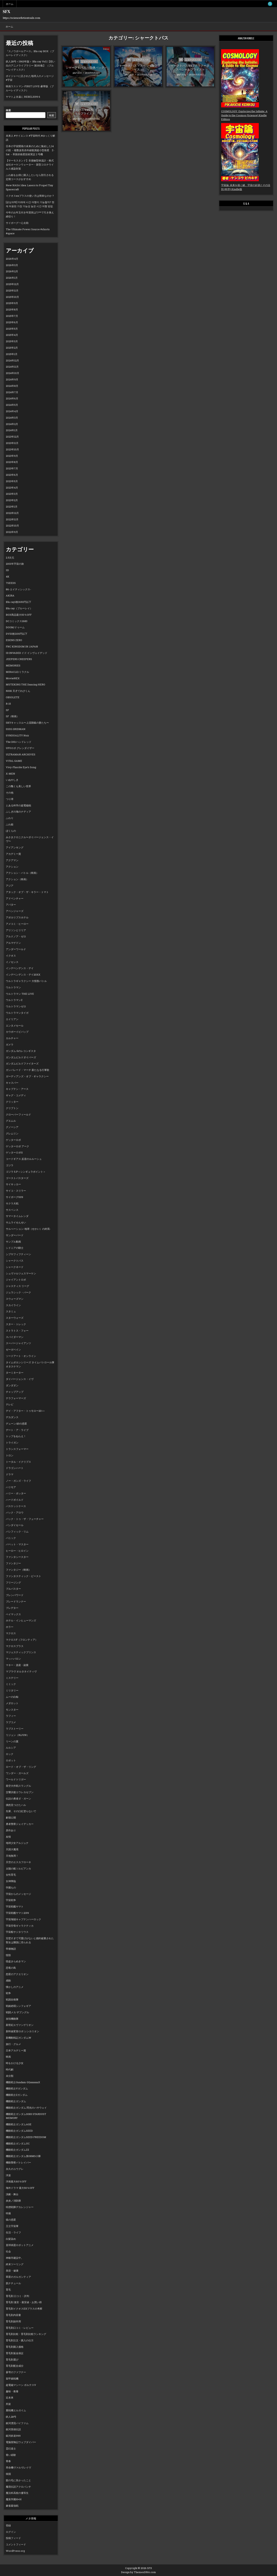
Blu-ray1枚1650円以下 (18, 602)
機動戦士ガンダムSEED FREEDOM (26, 2137)
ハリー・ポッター (16, 1493)
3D (7, 570)
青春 (8, 2461)
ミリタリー (12, 1690)
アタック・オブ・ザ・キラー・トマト (27, 892)
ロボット (11, 1760)
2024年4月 (12, 411)
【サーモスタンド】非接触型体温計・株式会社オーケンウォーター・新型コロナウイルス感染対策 (30, 164)
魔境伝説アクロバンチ (18, 2486)
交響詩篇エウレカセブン (20, 1792)
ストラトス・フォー (17, 1330)
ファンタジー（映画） (18, 1569)
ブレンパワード (14, 1595)
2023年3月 (12, 494)
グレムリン (12, 1133)
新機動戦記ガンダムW (18, 2037)
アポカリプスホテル (17, 917)
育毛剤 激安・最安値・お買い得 (24, 2302)
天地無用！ (12, 1855)
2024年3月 (12, 417)
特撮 (8, 2213)
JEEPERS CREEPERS (19, 659)
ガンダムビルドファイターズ (22, 1063)
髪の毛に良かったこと (18, 2480)
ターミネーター (14, 1372)
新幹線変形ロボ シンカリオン (22, 2031)
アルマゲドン (13, 943)
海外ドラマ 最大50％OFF (20, 2188)
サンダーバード (14, 1235)
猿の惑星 (11, 2219)
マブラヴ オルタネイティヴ (21, 1671)
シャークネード (14, 1267)
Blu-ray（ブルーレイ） (19, 608)
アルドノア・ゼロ (16, 936)
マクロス (11, 1633)
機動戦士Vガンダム (17, 2088)
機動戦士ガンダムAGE (18, 2124)
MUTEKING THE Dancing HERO (25, 684)
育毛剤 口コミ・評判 (17, 2296)
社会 (8, 2251)
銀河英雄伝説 (13, 2429)
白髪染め (11, 2239)
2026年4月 (12, 258)
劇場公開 (11, 1817)
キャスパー (12, 1082)
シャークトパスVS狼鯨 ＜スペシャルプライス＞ (86, 111)
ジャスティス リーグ (17, 1286)
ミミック (11, 1684)
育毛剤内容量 (13, 2315)
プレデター (12, 1608)
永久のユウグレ (14, 2169)
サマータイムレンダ (17, 1216)
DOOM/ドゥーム (15, 627)
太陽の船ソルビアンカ (18, 1868)
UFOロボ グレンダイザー (20, 748)
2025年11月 (12, 290)
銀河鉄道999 (13, 2435)
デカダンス (12, 1417)
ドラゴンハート (14, 1468)
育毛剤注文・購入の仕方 (20, 2340)
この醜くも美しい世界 (18, 786)
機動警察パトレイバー (18, 2162)
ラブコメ (11, 1722)
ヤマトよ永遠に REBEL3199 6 (23, 96)
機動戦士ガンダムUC (18, 2143)
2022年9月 (12, 532)
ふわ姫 (9, 824)
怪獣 (8, 1955)
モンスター (12, 1709)
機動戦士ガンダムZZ (17, 2149)
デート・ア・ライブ (17, 1430)
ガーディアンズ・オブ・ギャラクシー (27, 1076)
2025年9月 (12, 303)
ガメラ (9, 1044)
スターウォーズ (14, 1317)
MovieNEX (13, 678)
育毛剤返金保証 (14, 2353)
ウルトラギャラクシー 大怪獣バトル (26, 981)
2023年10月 (12, 449)
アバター (11, 904)
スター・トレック (16, 1324)
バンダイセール (14, 1525)
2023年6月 (12, 475)
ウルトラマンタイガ (17, 1012)
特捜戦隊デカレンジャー (20, 2207)
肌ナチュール (13, 2283)
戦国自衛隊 (12, 1999)
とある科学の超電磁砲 (18, 805)
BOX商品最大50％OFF (19, 614)
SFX (6, 11)
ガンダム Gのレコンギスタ (21, 1051)
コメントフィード (16, 2544)
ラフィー (11, 1716)
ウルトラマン (13, 987)
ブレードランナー (16, 1601)
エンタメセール (14, 1025)
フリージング (13, 1582)
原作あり (11, 1830)
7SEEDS (11, 583)
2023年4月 (12, 487)
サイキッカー (13, 1184)
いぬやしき (12, 780)
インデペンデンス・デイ (20, 968)
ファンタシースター (17, 1557)
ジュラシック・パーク (18, 1292)
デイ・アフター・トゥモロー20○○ (25, 1411)
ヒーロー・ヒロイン (17, 1550)
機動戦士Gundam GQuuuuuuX (23, 2082)
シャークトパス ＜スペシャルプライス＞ (138, 67)
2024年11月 (12, 366)
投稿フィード (13, 2538)
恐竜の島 (11, 1967)
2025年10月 (12, 297)
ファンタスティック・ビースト (23, 1576)
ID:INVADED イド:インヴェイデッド (26, 653)
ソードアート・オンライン (21, 1356)
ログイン (11, 2532)
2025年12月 (12, 284)
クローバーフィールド (18, 1114)
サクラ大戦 (12, 1203)
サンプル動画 (13, 1241)
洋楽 (8, 2175)
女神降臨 (11, 1881)
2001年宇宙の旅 (15, 563)
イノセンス (12, 962)
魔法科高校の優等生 (17, 2493)
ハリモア (11, 1487)
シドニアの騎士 (14, 1248)
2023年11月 (12, 443)
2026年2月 (12, 271)
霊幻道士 (11, 2448)
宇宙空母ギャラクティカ (20, 1925)
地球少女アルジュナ (17, 1843)
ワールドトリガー (16, 1779)
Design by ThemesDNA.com (138, 2572)
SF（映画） (12, 716)
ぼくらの (11, 831)
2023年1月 (11, 506)
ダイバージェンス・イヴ (20, 1379)
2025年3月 (12, 341)
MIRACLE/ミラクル (17, 672)
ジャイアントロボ (16, 1279)
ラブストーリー (14, 1728)
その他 (9, 792)
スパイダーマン (14, 1337)
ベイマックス (13, 1614)
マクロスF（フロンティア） (22, 1639)
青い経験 (11, 2455)
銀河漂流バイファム (17, 2423)
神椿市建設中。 (14, 2258)
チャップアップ (14, 1392)
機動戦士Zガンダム (17, 2095)
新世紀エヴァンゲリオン (20, 2025)
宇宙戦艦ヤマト (14, 1906)
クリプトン (12, 1108)
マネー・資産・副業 (17, 1665)
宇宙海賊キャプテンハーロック (23, 1919)
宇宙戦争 (11, 1900)
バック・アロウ (14, 1512)
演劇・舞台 (12, 2194)
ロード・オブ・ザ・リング (21, 1766)
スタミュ (11, 1311)
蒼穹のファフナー (16, 2372)
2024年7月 (12, 392)
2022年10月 (12, 525)
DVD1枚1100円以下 (16, 633)
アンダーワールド (16, 949)
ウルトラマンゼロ (16, 1006)
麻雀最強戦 (12, 2505)
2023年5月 (12, 481)
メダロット (12, 1703)
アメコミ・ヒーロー (17, 924)
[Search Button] (270, 4)
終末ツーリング (14, 2264)
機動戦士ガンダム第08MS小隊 (23, 2156)
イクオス (11, 955)
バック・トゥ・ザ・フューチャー (25, 1519)
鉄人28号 (11, 2416)
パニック (11, 1538)
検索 (8, 110)
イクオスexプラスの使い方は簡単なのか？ (30, 195)
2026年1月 (12, 277)
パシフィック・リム (17, 1531)
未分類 (9, 2076)
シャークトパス (14, 1260)
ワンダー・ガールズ (17, 1773)
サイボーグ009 (14, 1197)
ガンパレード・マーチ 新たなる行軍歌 (27, 1070)
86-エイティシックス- (18, 589)
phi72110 (77, 72)
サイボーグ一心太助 (17, 223)
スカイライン (13, 1305)
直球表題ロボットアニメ (20, 2245)
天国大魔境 (12, 1849)
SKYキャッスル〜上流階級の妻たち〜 (27, 722)
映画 (8, 2056)
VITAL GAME (14, 761)
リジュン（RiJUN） (17, 1735)
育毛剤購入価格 (14, 2346)
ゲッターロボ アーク (17, 1146)
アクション (12, 866)
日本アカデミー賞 (16, 2050)
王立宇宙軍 (12, 2226)
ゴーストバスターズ (17, 1178)
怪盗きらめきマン (16, 1961)
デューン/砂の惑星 (16, 1423)
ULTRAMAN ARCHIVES (20, 754)
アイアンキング (14, 847)
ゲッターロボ (13, 1140)
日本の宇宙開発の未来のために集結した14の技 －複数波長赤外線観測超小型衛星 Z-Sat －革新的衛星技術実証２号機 (30, 150)
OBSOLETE (12, 697)
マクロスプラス (14, 1646)
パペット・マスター (17, 1544)
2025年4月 (12, 335)
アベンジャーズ (14, 911)
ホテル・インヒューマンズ (21, 1620)
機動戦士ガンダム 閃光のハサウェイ (26, 2107)
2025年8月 (12, 309)
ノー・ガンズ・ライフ (18, 1480)
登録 (8, 2525)
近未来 (9, 2397)
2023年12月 (12, 436)
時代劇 (9, 2069)
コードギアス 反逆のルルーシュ (24, 1159)
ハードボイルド (14, 1499)
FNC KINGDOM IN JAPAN (22, 646)
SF (7, 710)
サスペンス (12, 1210)
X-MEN (10, 773)
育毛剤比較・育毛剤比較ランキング (26, 2334)
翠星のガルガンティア (18, 2277)
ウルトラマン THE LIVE (20, 993)
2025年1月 (11, 354)
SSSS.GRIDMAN (15, 729)
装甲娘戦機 (12, 2378)
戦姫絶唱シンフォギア (18, 2006)
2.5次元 (10, 557)
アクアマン (12, 860)
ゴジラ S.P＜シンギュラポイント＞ (26, 1171)
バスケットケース (16, 1506)
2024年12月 (12, 360)
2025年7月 (12, 316)
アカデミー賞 (13, 854)
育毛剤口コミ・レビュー (20, 2328)
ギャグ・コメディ (16, 1095)
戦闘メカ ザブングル (17, 2012)
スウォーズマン (14, 1298)
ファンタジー (13, 1563)
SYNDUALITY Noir (17, 735)
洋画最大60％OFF (16, 2181)
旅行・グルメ (13, 2044)
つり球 (9, 799)
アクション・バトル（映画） (22, 873)
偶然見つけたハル (16, 1805)
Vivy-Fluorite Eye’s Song (21, 767)
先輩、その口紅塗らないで (21, 1811)
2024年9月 (12, 379)
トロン (9, 1455)
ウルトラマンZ (14, 1000)
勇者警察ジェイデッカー (20, 1824)
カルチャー (12, 1038)
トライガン (12, 1442)
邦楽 (8, 2404)
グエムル (11, 1120)
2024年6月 (12, 398)
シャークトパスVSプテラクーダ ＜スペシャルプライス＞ (190, 67)
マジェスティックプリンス (21, 1652)
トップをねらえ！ (16, 1436)
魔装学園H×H (14, 2499)
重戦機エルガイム (16, 2410)
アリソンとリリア (16, 930)
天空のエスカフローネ (18, 1862)
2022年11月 (12, 519)
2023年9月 (12, 456)
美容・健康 (12, 2270)
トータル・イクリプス (18, 1461)
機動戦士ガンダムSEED (19, 2130)
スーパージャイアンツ (18, 1343)
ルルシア (11, 1747)
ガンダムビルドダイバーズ (21, 1057)
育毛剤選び (12, 2359)
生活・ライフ (13, 2232)
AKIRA (10, 595)
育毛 (8, 2289)
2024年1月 (12, 430)
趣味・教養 (12, 2391)
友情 (8, 1836)
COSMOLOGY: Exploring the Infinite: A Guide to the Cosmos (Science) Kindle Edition (244, 115)
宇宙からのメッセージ (18, 1894)
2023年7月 (12, 468)
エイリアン (12, 1019)
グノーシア (12, 1127)
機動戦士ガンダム (16, 2101)
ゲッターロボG (14, 1152)
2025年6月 (12, 322)
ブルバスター (13, 1588)
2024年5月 (12, 405)
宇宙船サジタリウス (17, 1932)
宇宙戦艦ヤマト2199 (17, 1913)
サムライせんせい (16, 1222)
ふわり (9, 818)
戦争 (8, 1993)
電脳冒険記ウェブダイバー (21, 2442)
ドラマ (9, 1474)
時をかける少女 (14, 2063)
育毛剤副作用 (13, 2321)
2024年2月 (12, 424)
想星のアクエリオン (17, 1974)
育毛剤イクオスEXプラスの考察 (24, 2308)
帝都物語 (11, 1948)
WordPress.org (15, 2551)
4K (7, 576)
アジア (9, 885)
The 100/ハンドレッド (18, 742)
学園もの (11, 1887)
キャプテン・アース (17, 1089)
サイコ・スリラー (16, 1190)
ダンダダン (12, 1385)
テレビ (9, 1404)
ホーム (9, 4)
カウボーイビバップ (17, 1031)
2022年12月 (12, 513)
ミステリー (12, 1678)
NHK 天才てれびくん (18, 691)
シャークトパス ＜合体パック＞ (86, 67)
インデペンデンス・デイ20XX (23, 974)
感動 (8, 1980)
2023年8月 (12, 462)
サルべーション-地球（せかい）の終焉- (28, 1229)
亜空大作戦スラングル (18, 1785)
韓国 (8, 2474)
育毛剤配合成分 (14, 2365)
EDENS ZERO (14, 640)
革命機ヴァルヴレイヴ (18, 2467)
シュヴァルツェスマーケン (21, 1273)
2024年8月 (12, 386)
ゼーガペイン (13, 1349)
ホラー (9, 1627)
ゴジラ (9, 1165)
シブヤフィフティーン (18, 1254)
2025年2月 (12, 347)
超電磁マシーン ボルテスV (21, 2385)
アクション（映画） (17, 879)
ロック (9, 1754)
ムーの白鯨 (12, 1697)
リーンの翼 (12, 1741)
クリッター (12, 1101)
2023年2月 (12, 500)
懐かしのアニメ (14, 1987)
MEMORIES (13, 665)
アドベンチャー (14, 898)
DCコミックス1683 (16, 621)
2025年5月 (12, 328)
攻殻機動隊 (12, 2018)
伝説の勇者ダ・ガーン (18, 1798)
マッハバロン (13, 1658)
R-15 (8, 703)
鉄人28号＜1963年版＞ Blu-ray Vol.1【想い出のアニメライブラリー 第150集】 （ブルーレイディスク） (30, 65)
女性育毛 (11, 1874)
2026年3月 (12, 265)
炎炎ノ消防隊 (13, 2200)
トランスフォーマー (17, 1449)
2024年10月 (12, 373)
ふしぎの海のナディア (18, 811)
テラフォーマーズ (16, 1398)
